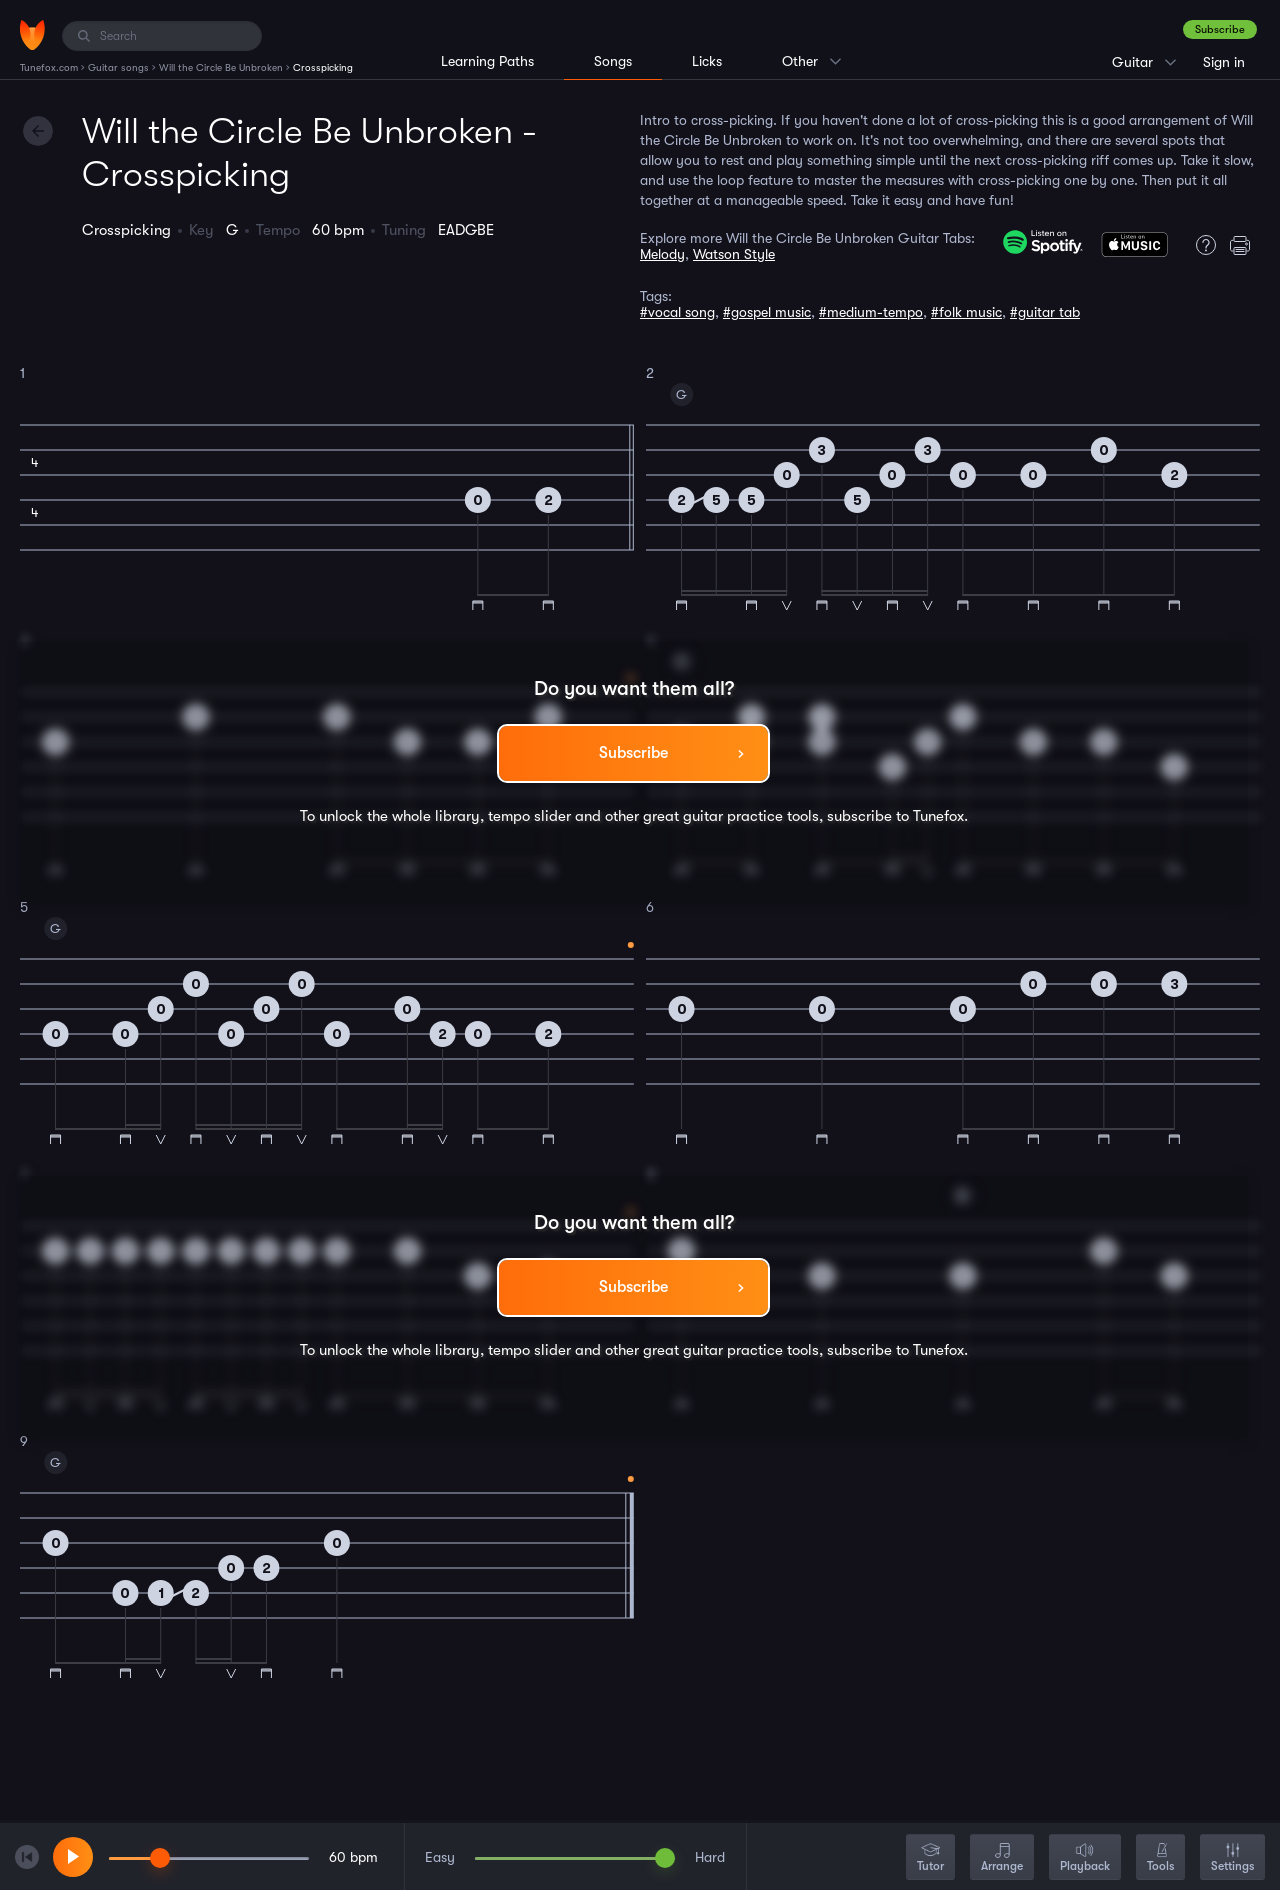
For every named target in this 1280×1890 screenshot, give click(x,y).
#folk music (966, 312)
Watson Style (734, 254)
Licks (707, 61)
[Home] (32, 35)
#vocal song (677, 312)
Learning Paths (487, 61)
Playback (1085, 1858)
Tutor (930, 1858)
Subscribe (1220, 29)
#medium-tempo (871, 312)
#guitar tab (1045, 312)
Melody (662, 254)
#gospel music (767, 312)
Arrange (1002, 1858)
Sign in (1224, 62)
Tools (1160, 1858)
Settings (1232, 1858)
